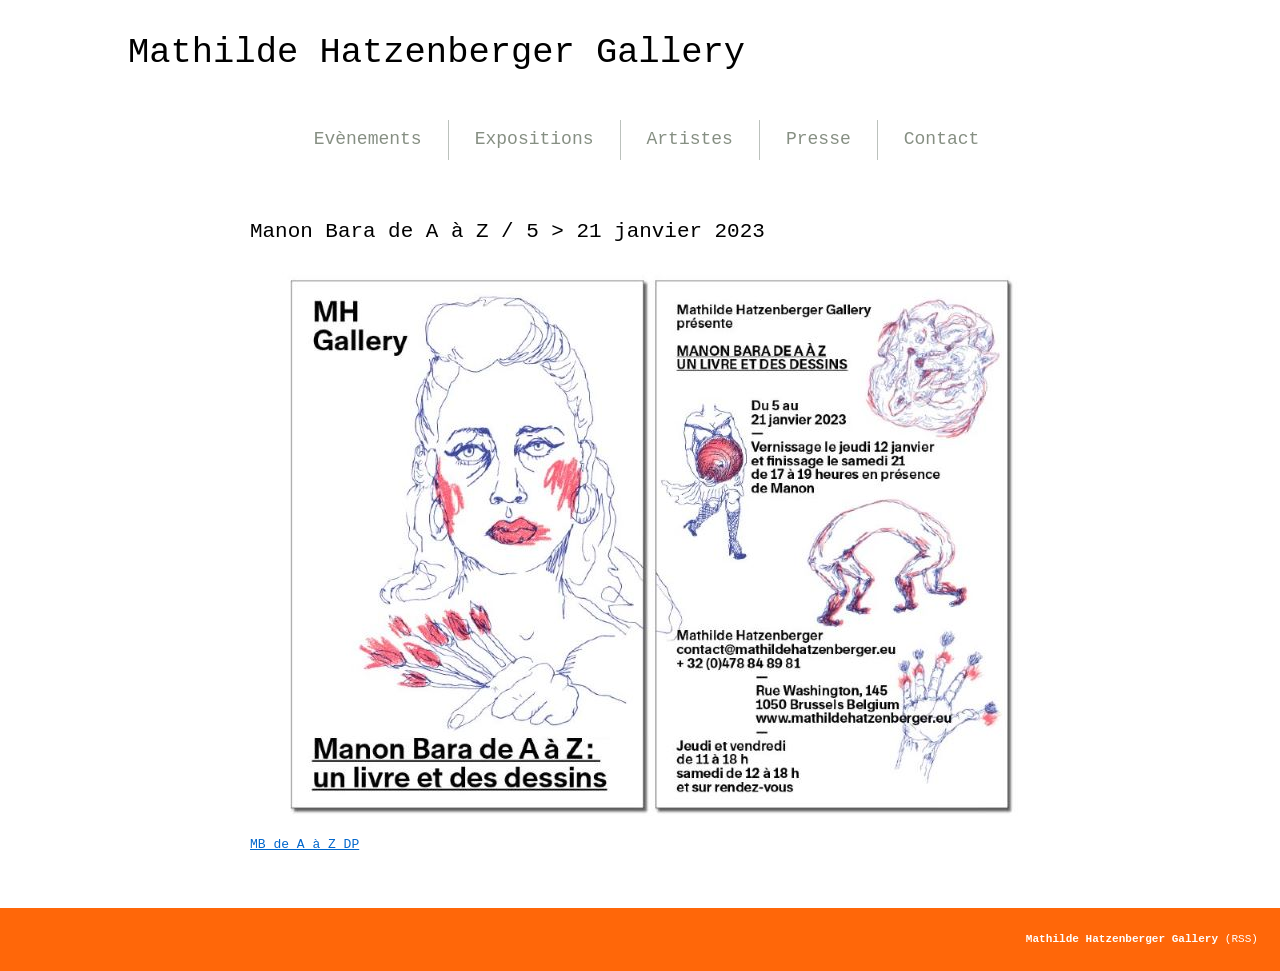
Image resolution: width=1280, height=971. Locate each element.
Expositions (534, 139)
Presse (818, 139)
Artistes (690, 139)
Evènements (368, 139)
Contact (942, 139)
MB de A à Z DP (304, 844)
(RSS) (1241, 939)
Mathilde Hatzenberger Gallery (436, 52)
